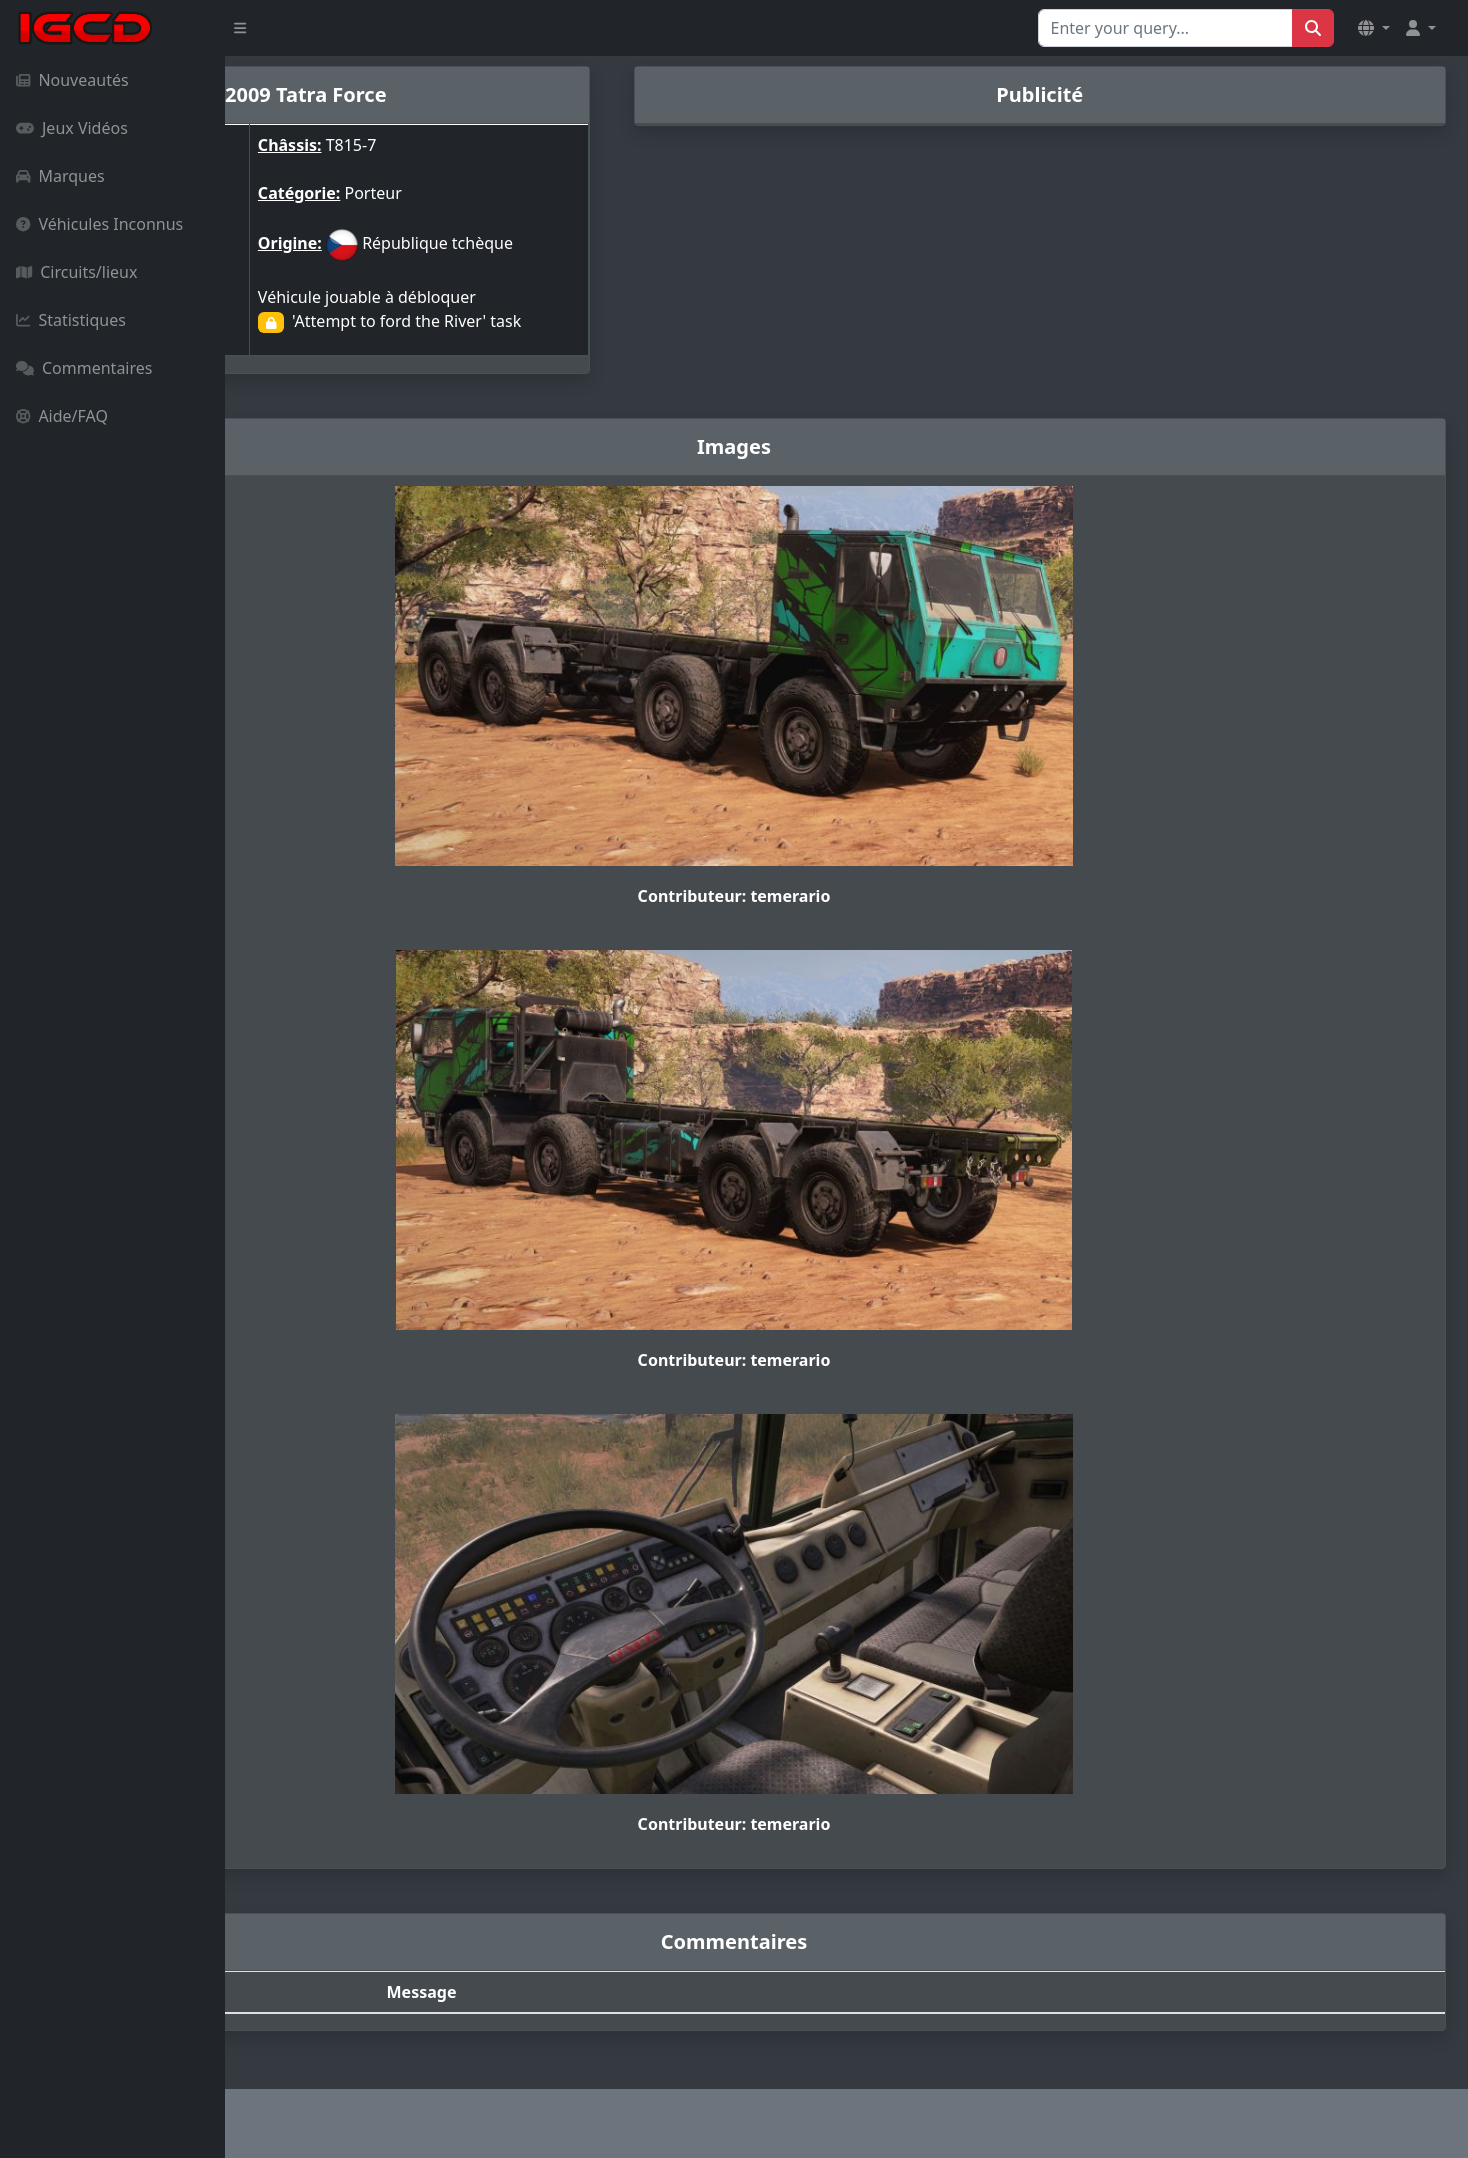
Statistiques (71, 320)
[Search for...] (1165, 28)
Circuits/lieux (76, 272)
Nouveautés (72, 80)
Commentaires (84, 368)
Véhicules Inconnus (99, 224)
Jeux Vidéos (72, 128)
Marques (60, 176)
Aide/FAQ (62, 416)
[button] (1374, 28)
